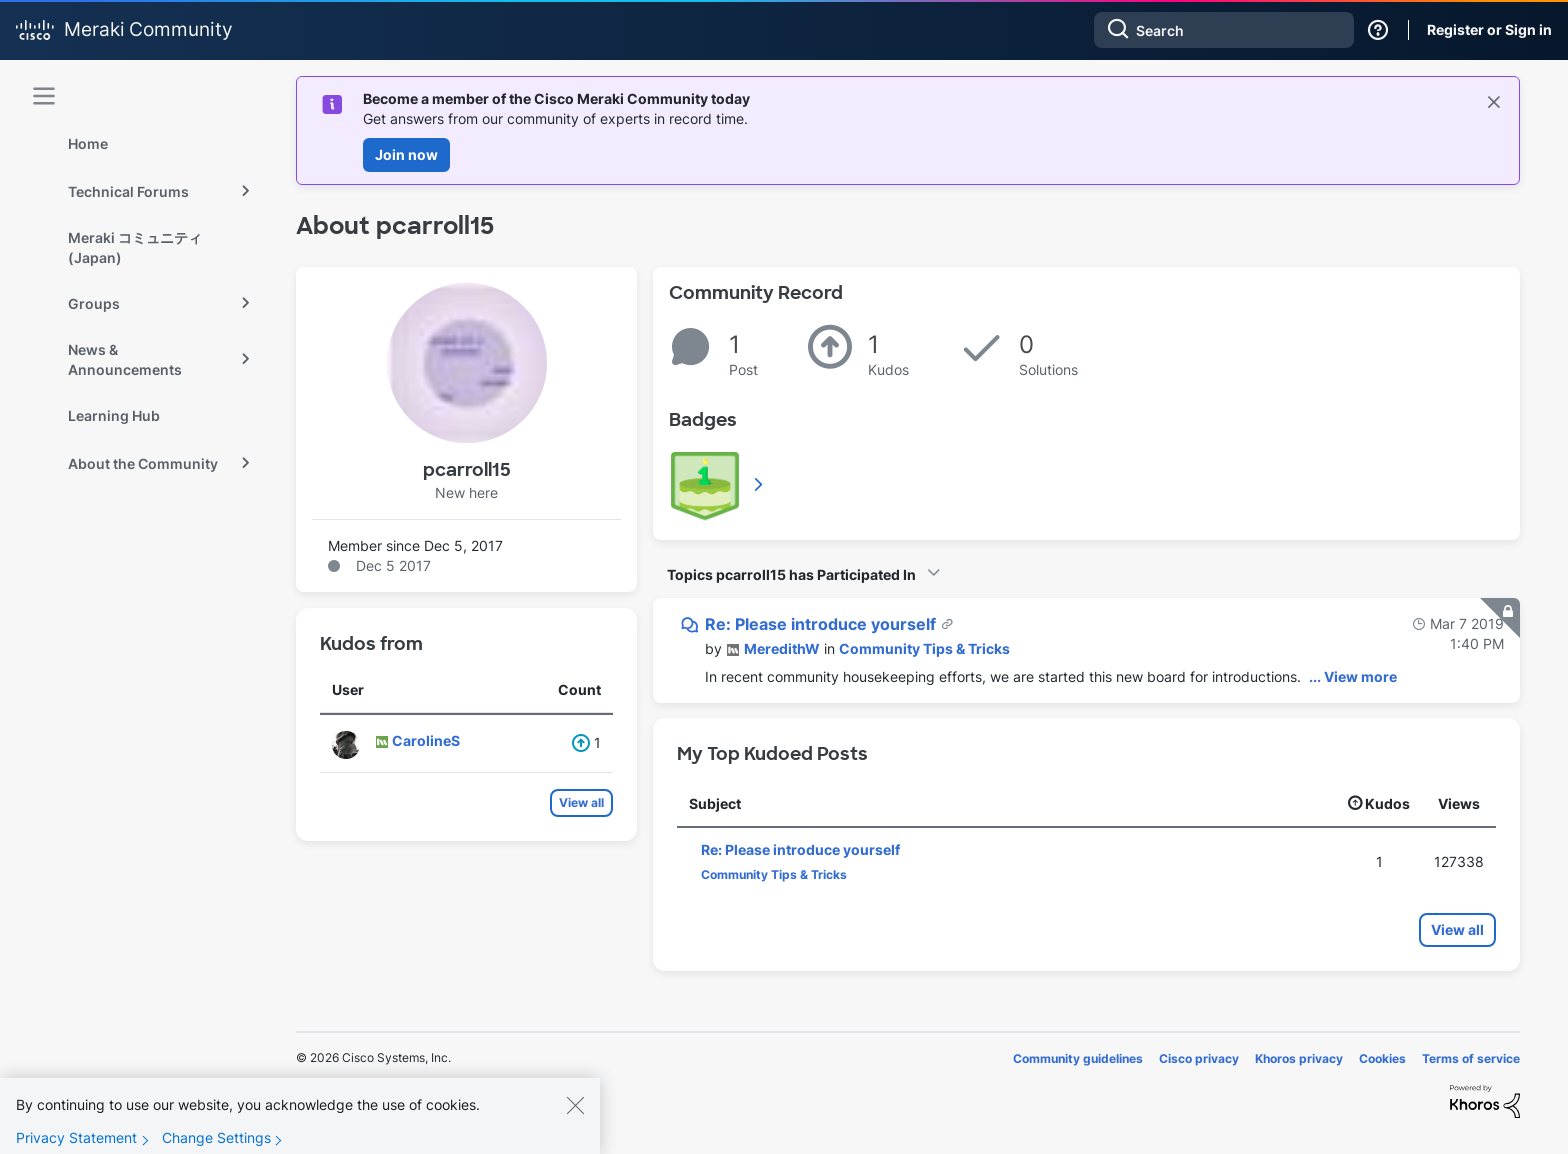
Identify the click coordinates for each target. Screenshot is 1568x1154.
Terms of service (1471, 1058)
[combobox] (1224, 30)
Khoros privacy (1299, 1058)
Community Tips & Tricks (924, 648)
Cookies (1382, 1058)
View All (760, 484)
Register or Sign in (1489, 29)
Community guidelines (1078, 1058)
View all (581, 802)
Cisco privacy (1199, 1058)
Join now (406, 154)
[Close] (575, 1122)
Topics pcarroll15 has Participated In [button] (791, 574)
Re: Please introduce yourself (822, 624)
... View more (1353, 676)
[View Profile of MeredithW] (782, 648)
